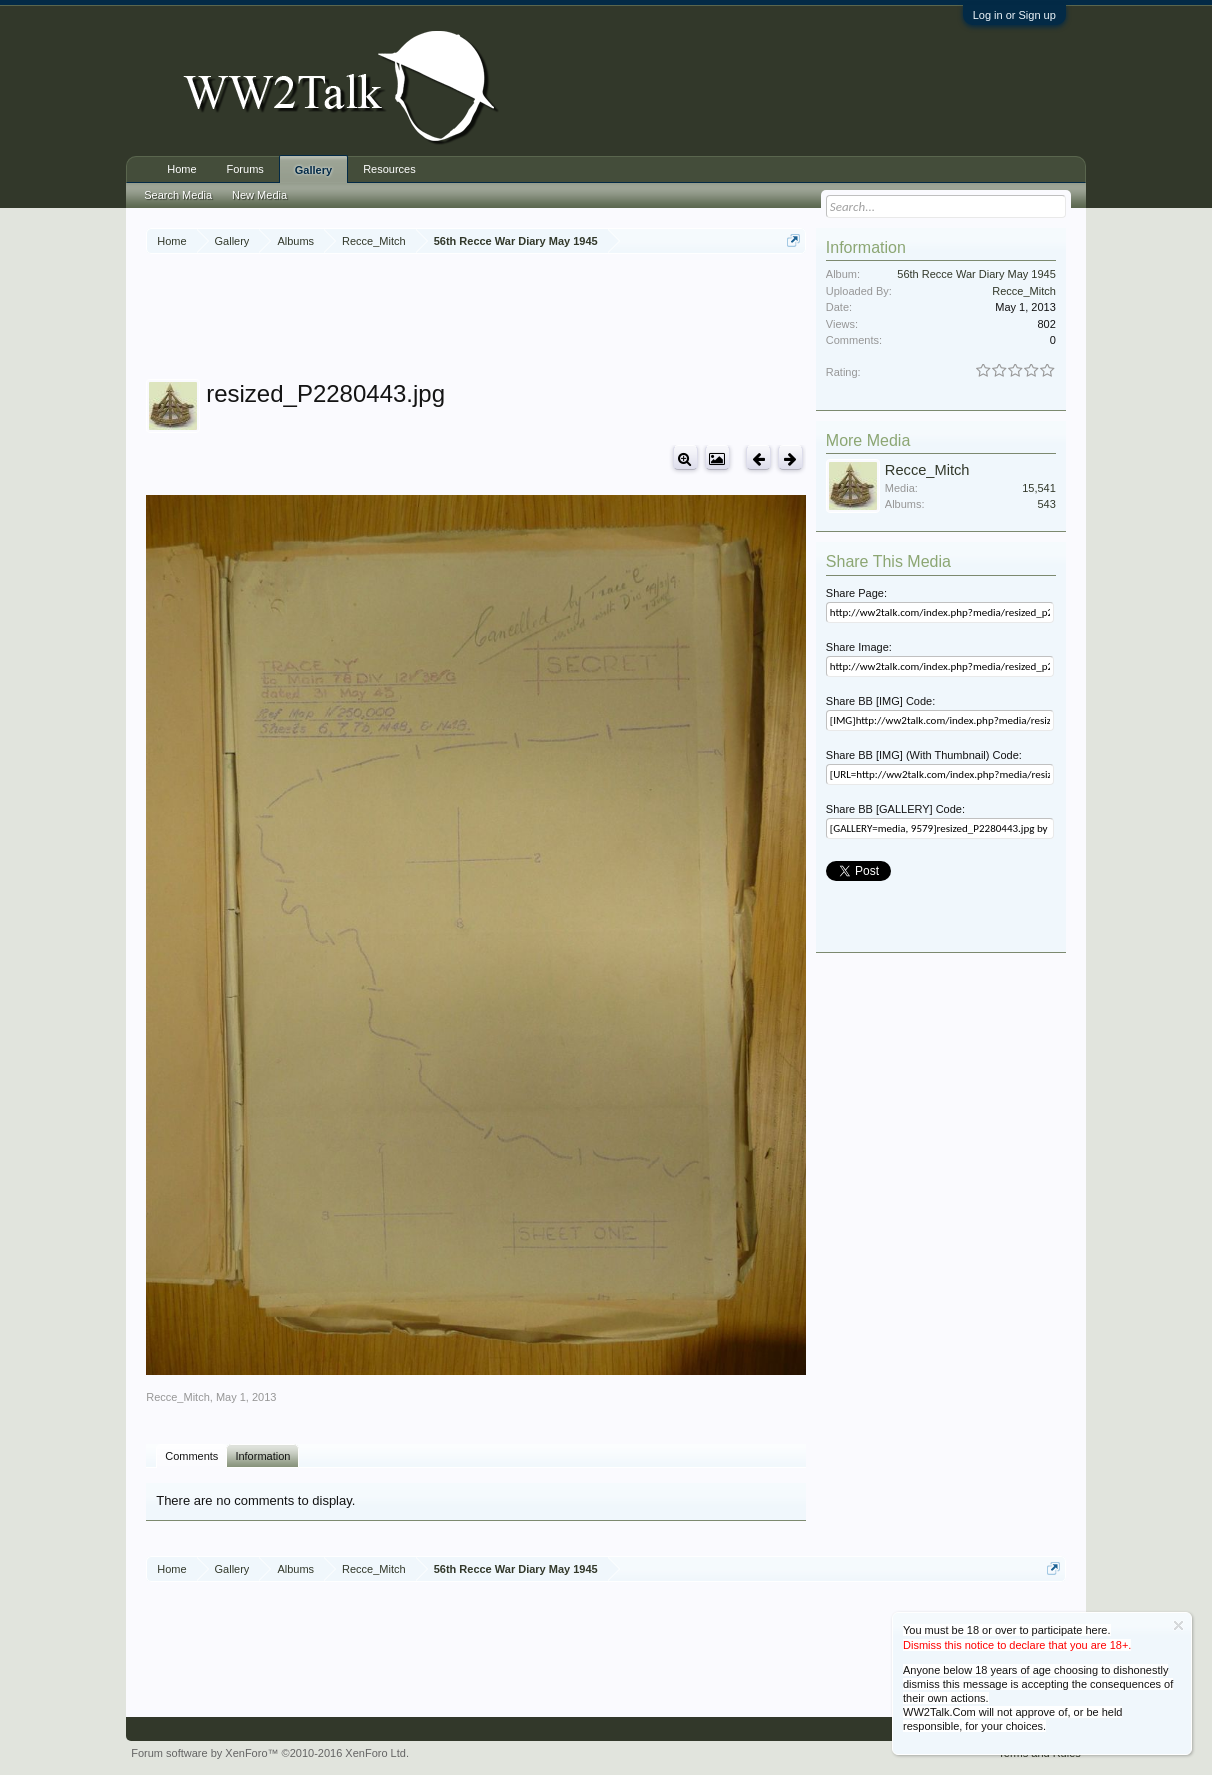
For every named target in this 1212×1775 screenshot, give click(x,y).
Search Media (178, 195)
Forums (245, 169)
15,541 (1039, 488)
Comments (191, 1456)
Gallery (313, 170)
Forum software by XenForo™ (270, 1753)
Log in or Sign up (1014, 15)
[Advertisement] (510, 319)
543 (1046, 504)
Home (181, 169)
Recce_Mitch (178, 1397)
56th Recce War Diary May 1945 (976, 274)
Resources (389, 169)
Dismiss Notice (1178, 1625)
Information (262, 1456)
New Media (259, 195)
